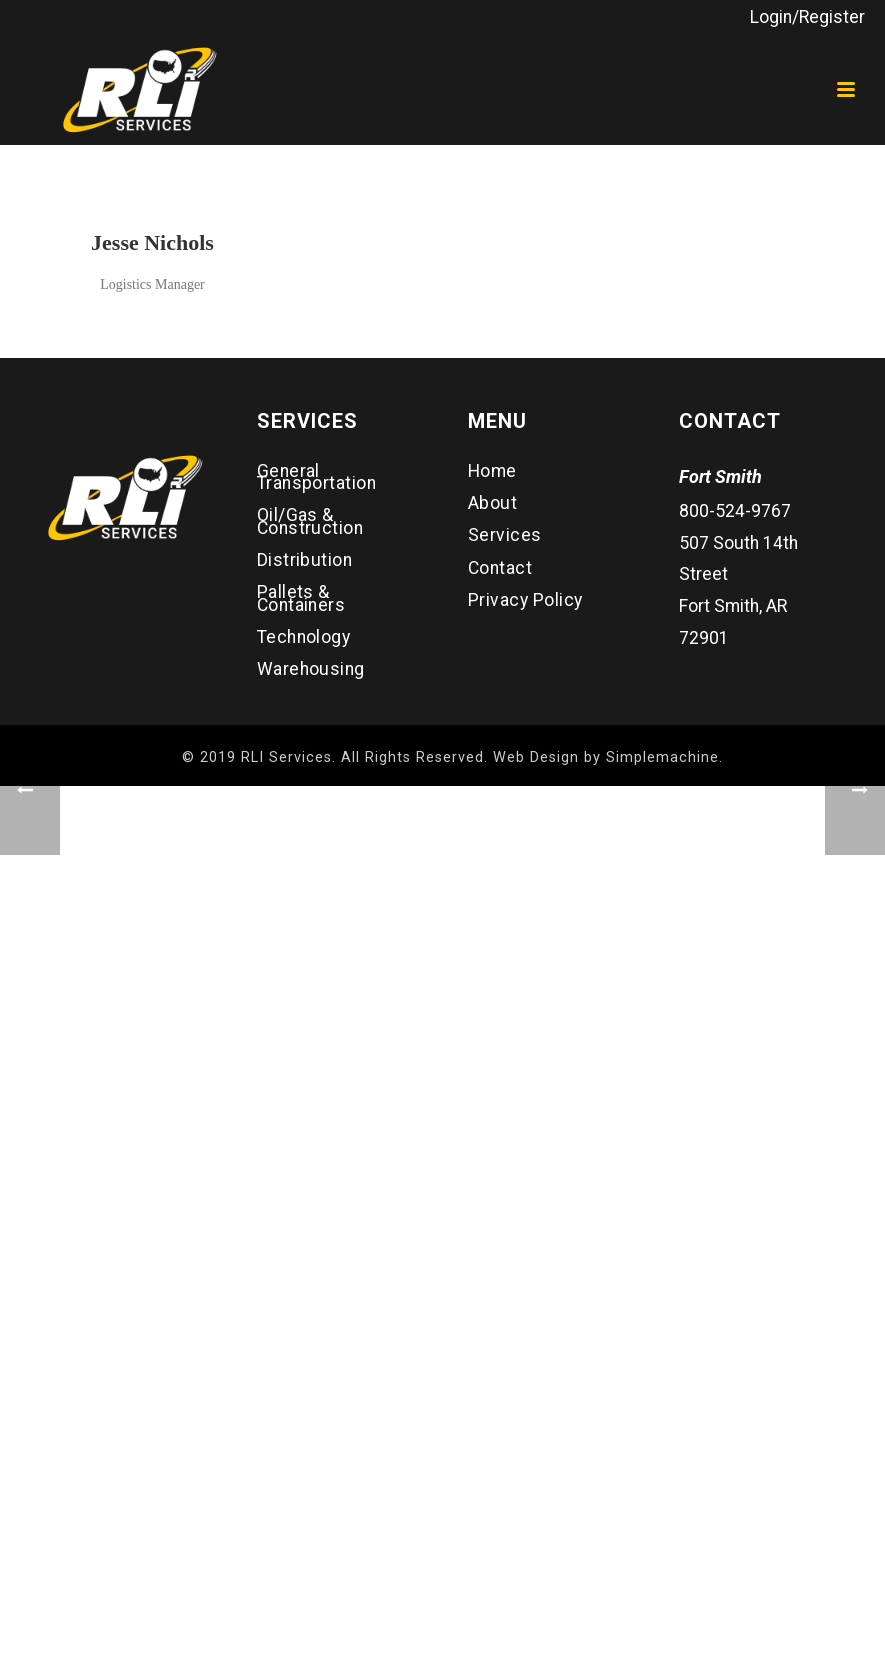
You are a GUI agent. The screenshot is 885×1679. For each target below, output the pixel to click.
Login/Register (807, 17)
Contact (500, 568)
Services (505, 535)
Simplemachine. (664, 757)
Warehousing (311, 669)
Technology (304, 637)
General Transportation (317, 477)
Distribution (305, 560)
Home (492, 471)
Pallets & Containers (301, 598)
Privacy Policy (525, 600)
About (492, 503)
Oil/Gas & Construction (310, 521)
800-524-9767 (735, 511)
